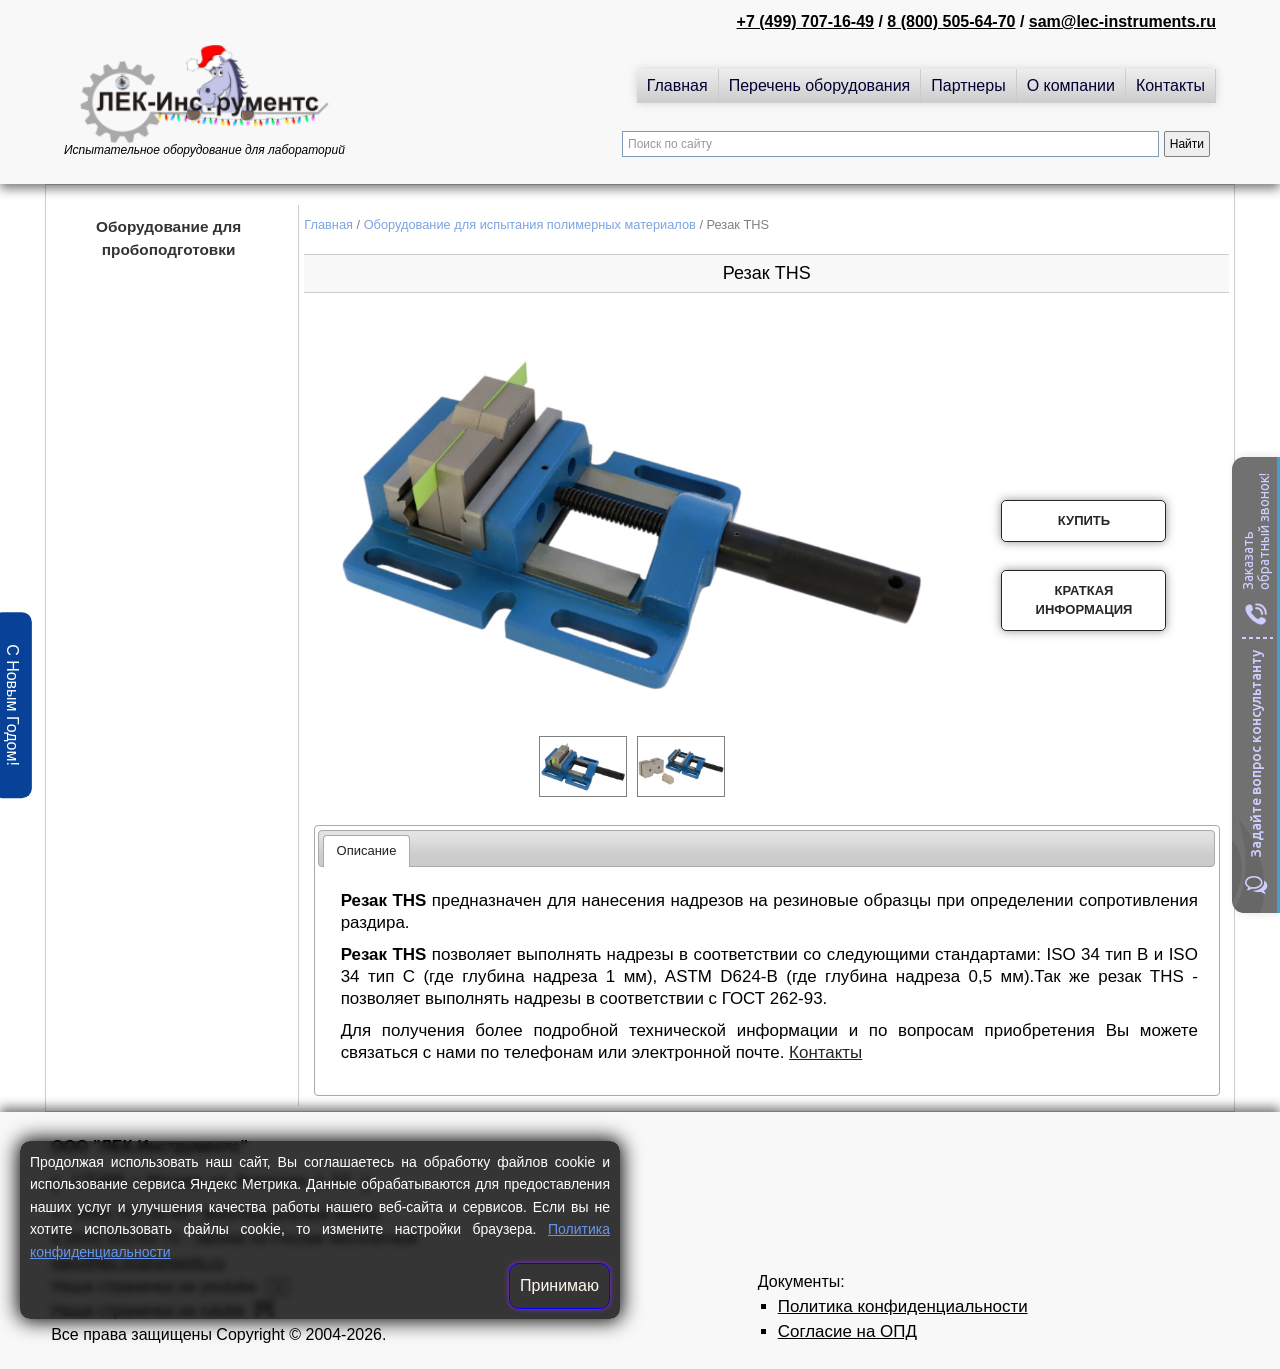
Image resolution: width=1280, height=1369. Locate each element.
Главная (677, 85)
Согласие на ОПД (847, 1331)
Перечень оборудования (820, 85)
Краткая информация (1084, 600)
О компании (1071, 85)
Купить (1084, 520)
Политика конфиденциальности (903, 1306)
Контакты (1170, 85)
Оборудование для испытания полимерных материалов (530, 224)
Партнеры (968, 85)
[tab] (367, 851)
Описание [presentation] (367, 850)
